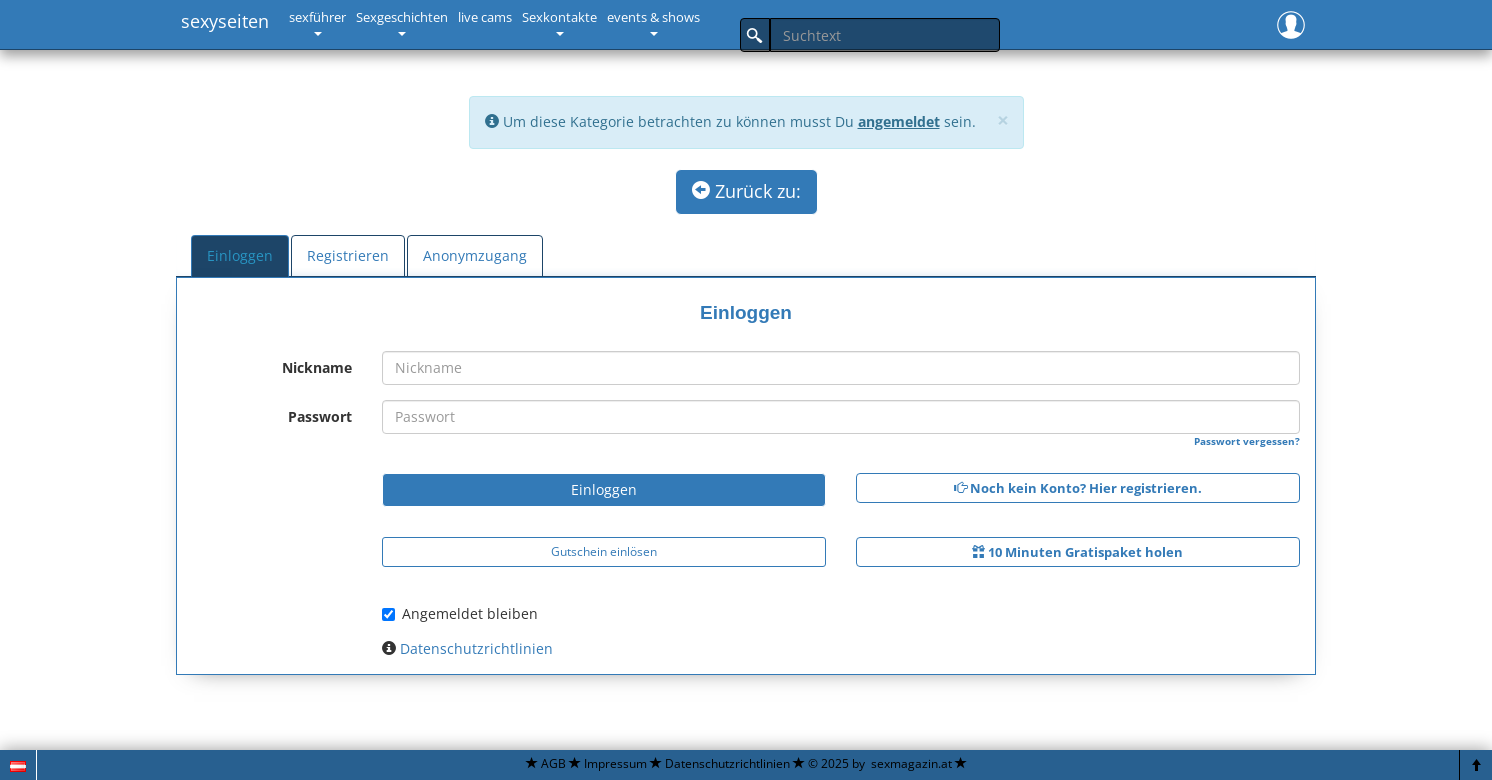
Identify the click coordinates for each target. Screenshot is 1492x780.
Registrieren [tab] (348, 255)
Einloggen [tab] (240, 255)
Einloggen (604, 489)
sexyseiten (225, 21)
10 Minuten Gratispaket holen (1077, 552)
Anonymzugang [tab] (475, 255)
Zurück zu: (746, 191)
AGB (553, 763)
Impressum (615, 763)
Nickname (317, 367)
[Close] (1003, 120)
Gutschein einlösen (604, 551)
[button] (1291, 22)
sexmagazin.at (911, 763)
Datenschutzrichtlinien (476, 648)
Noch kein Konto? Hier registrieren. (1078, 488)
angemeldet (899, 121)
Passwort (320, 416)
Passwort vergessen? (1247, 441)
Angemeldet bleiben (460, 613)
